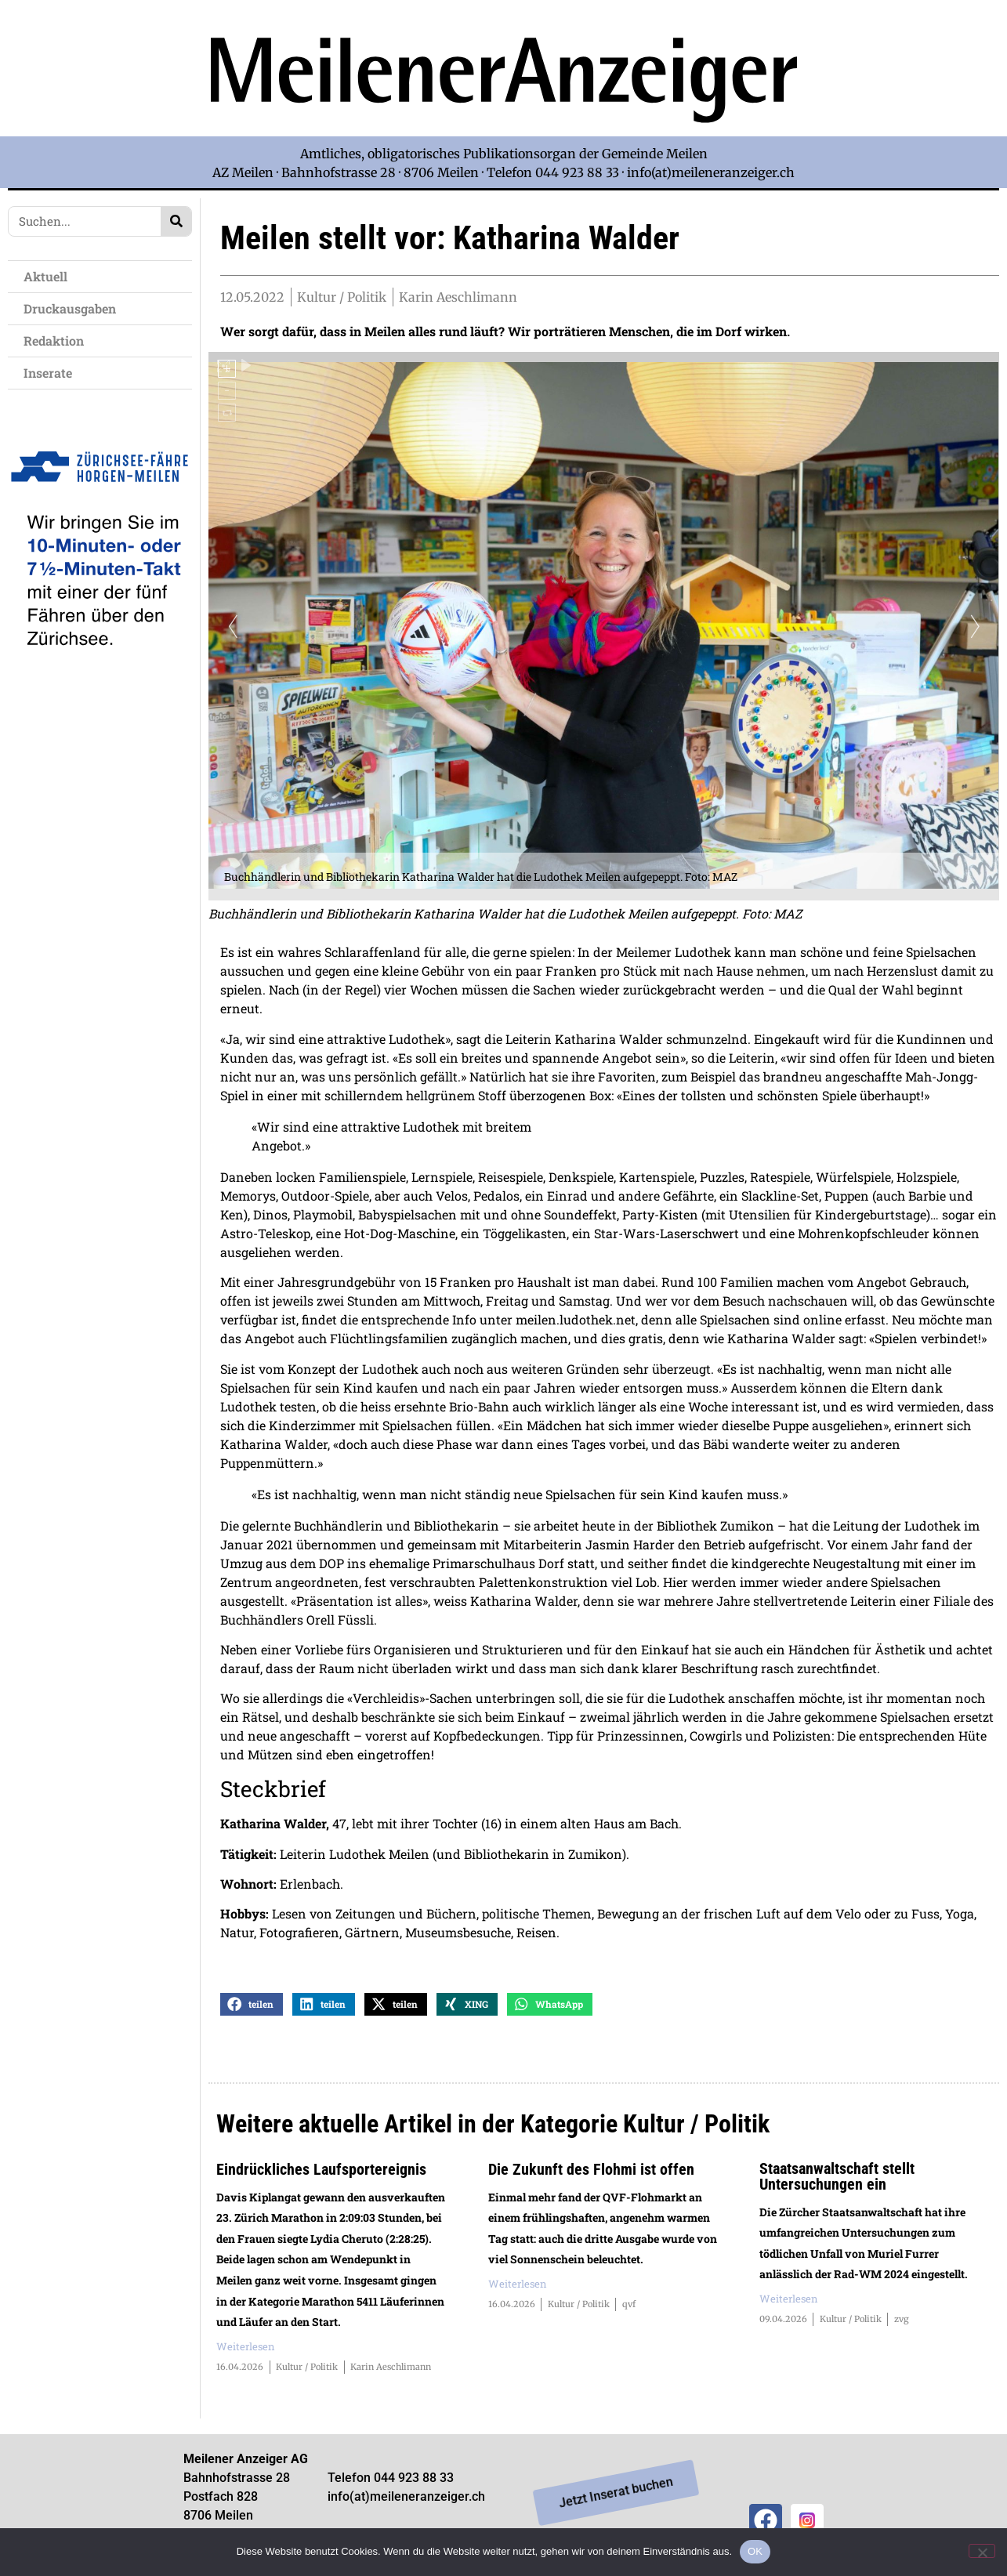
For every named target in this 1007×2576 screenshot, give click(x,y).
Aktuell (49, 276)
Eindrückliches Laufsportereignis (321, 2174)
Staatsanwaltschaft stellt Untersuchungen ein (837, 2182)
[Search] (176, 221)
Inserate (52, 372)
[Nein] (982, 2551)
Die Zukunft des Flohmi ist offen (591, 2174)
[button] (251, 2009)
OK (755, 2551)
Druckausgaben (70, 308)
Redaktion (58, 340)
